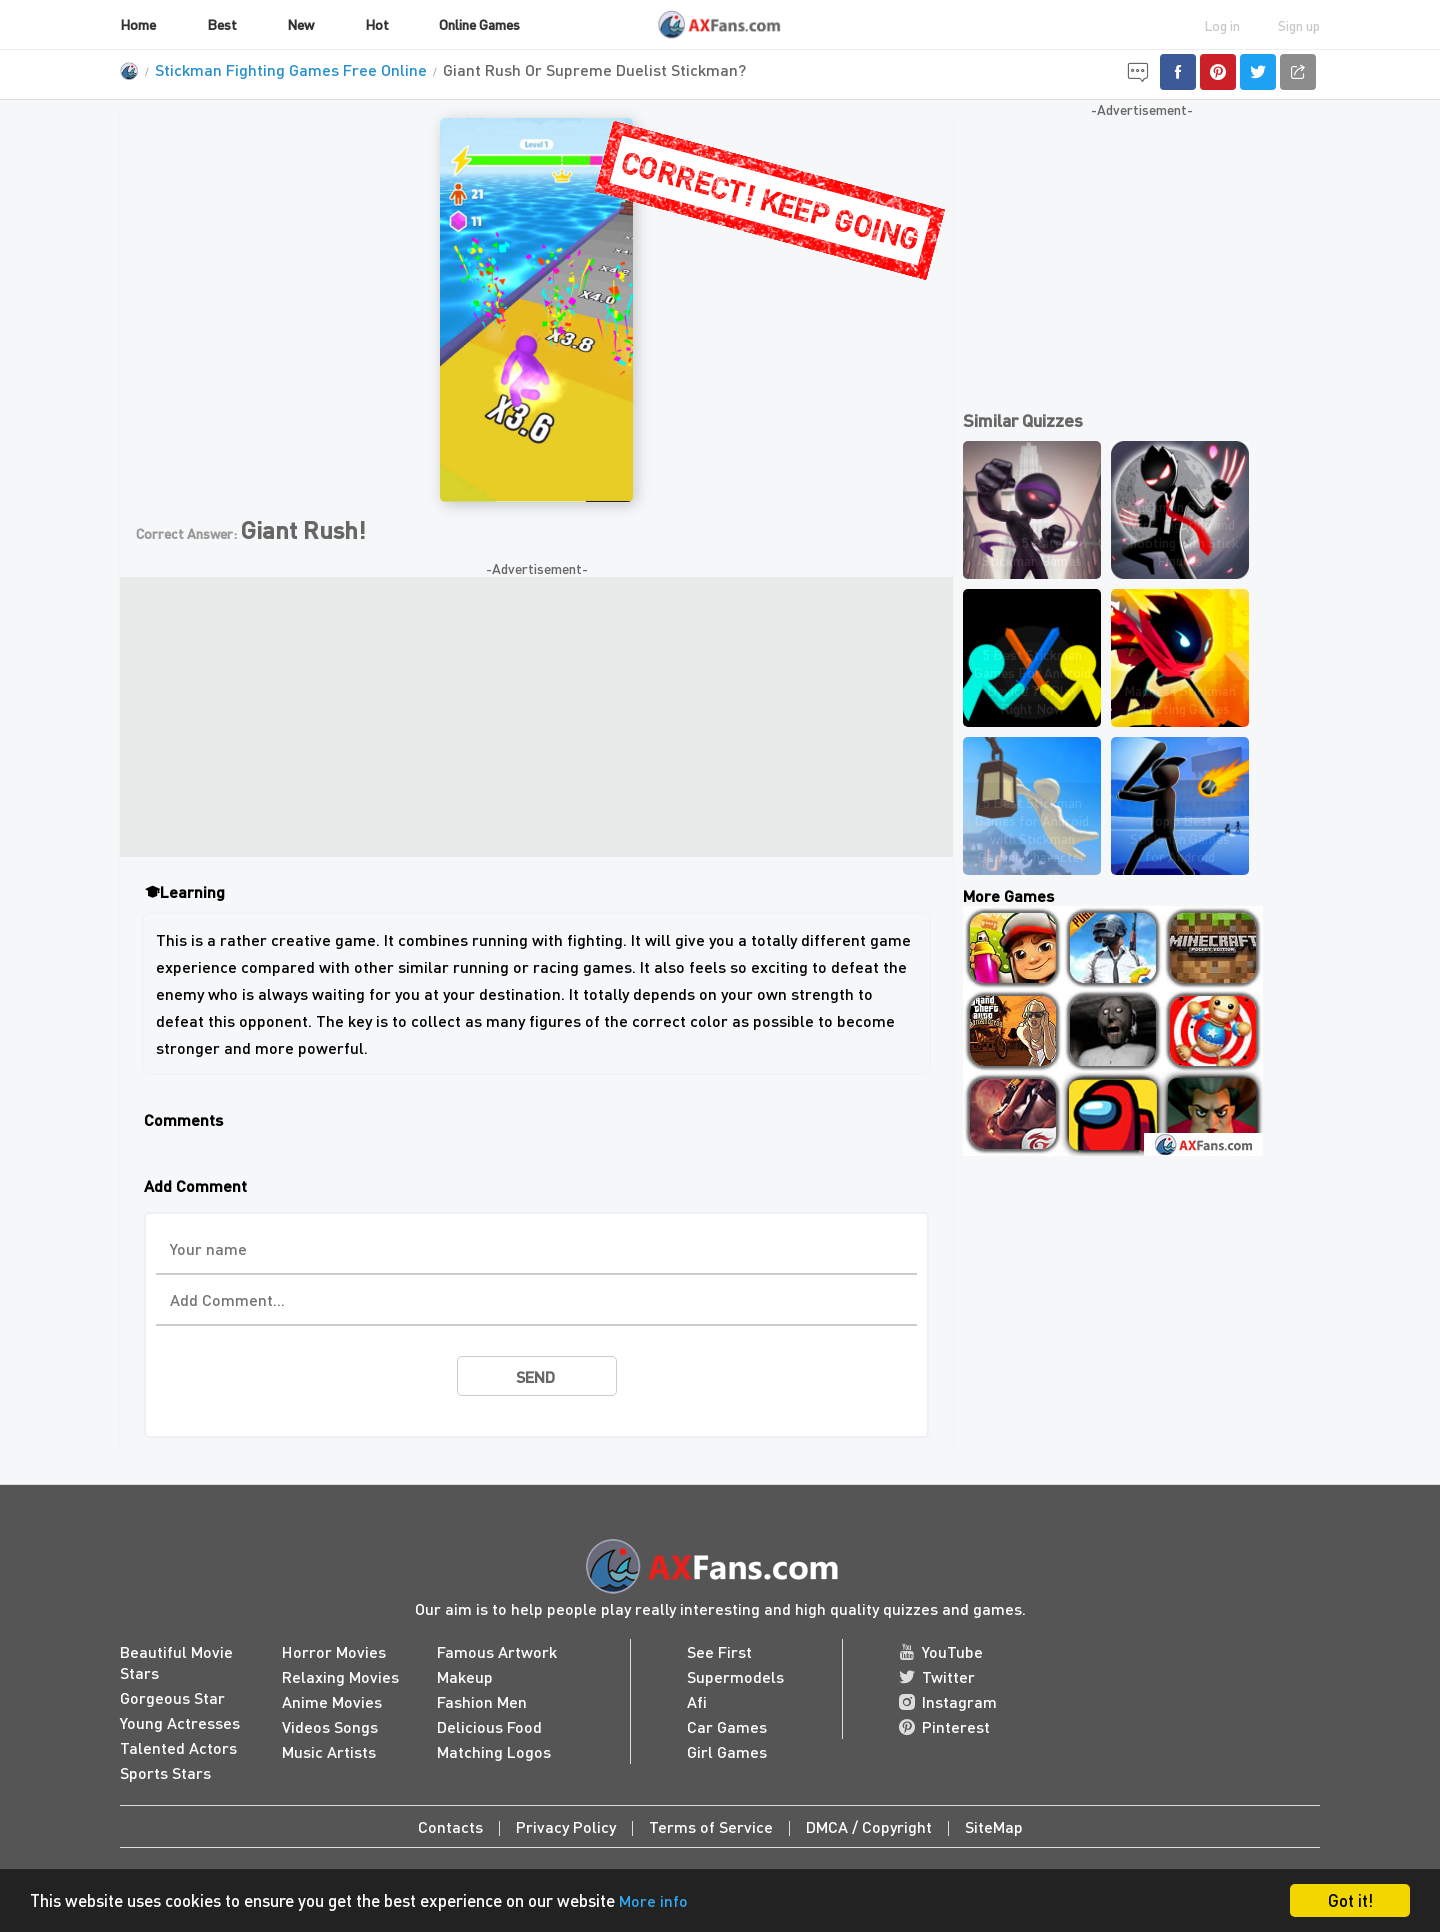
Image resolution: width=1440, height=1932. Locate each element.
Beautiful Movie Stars (176, 1662)
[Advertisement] (536, 717)
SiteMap (994, 1826)
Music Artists (329, 1751)
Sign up (1299, 25)
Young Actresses (180, 1722)
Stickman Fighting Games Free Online (291, 69)
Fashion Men (482, 1701)
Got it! (1350, 1900)
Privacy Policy (566, 1826)
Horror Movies (334, 1651)
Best (222, 24)
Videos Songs (330, 1726)
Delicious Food (489, 1726)
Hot (377, 24)
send (535, 1376)
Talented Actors (178, 1747)
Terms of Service (711, 1826)
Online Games (479, 24)
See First (719, 1651)
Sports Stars (165, 1772)
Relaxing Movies (340, 1676)
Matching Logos (494, 1751)
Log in (1222, 25)
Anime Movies (332, 1701)
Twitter (937, 1676)
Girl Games (727, 1751)
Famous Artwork (497, 1651)
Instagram (948, 1701)
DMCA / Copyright (869, 1826)
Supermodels (735, 1676)
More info (654, 1901)
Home (138, 24)
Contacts (450, 1826)
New (300, 24)
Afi (697, 1701)
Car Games (727, 1726)
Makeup (465, 1676)
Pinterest (944, 1726)
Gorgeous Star (172, 1697)
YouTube (941, 1651)
